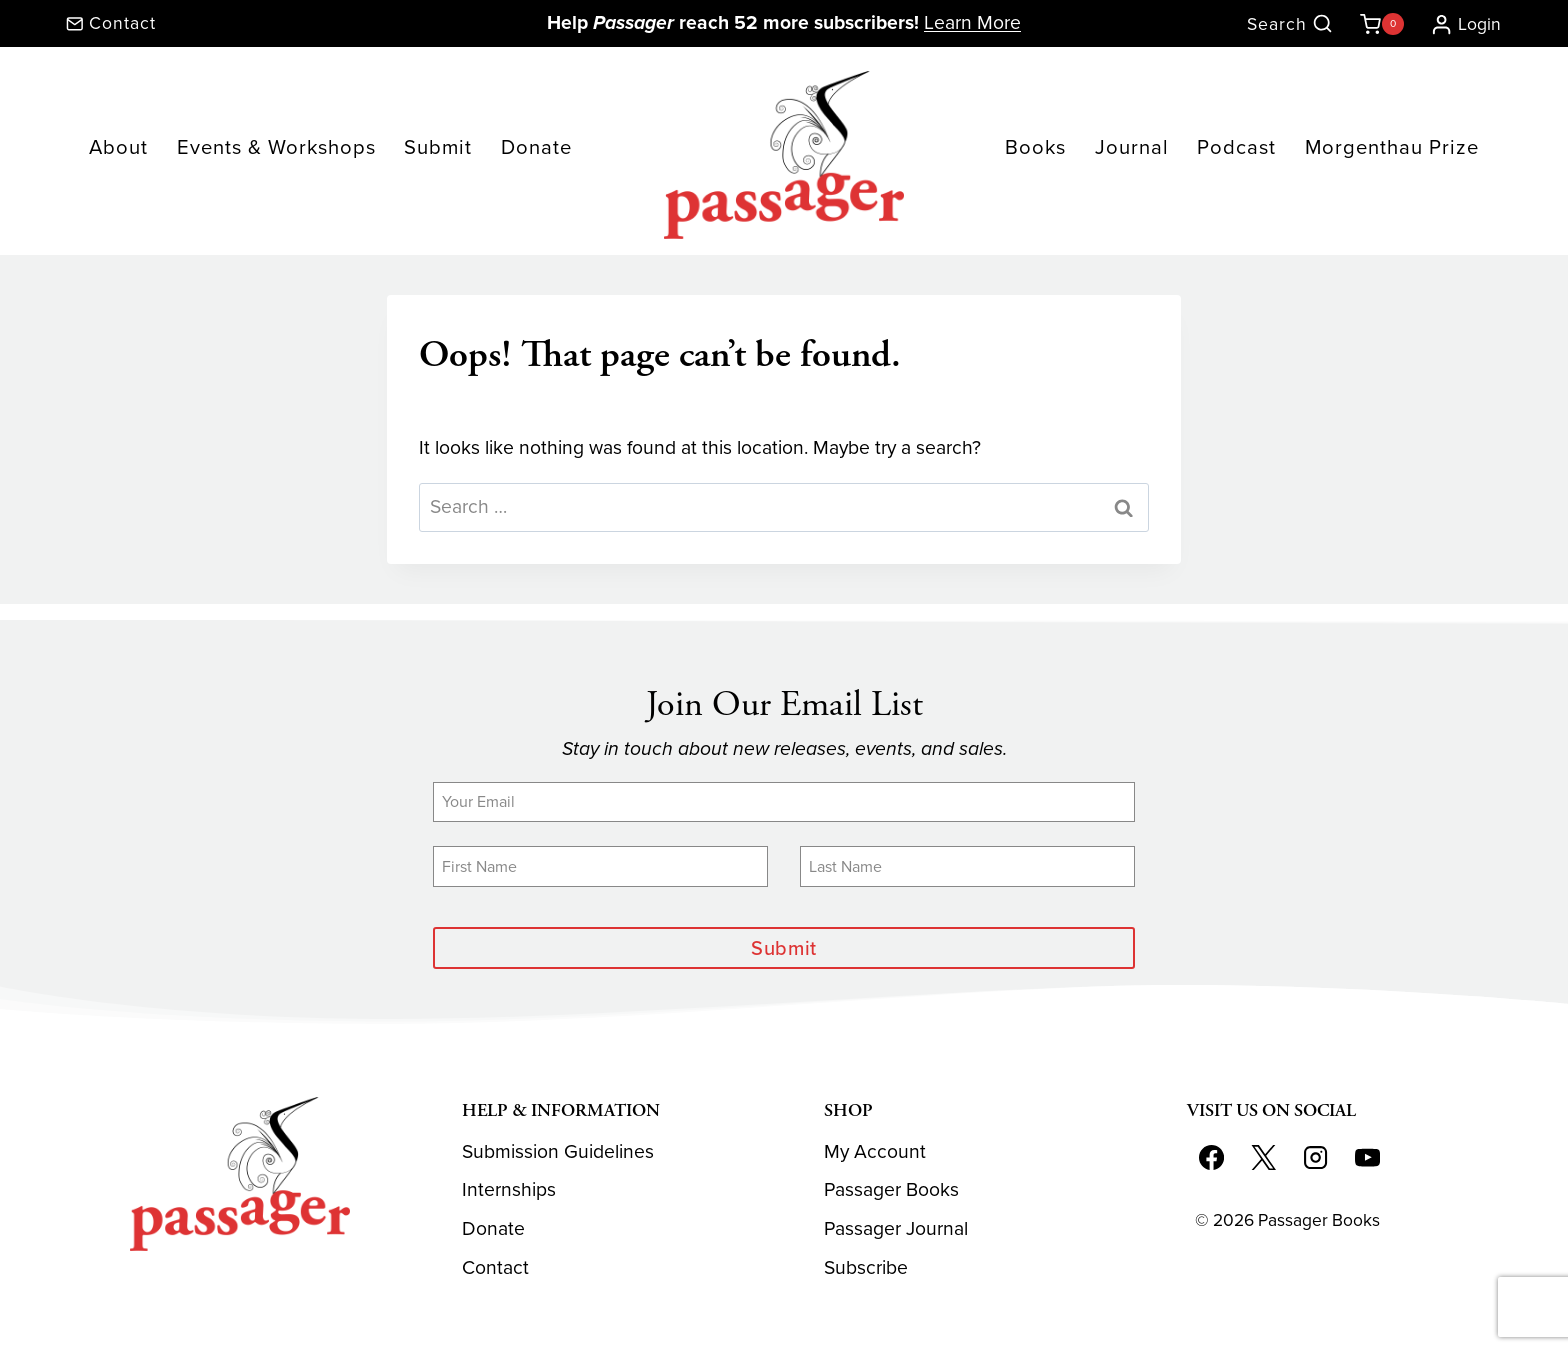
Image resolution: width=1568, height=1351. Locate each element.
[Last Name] (967, 866)
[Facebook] (1212, 1158)
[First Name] (600, 866)
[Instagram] (1315, 1158)
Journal (1132, 147)
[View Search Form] (1290, 24)
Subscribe (866, 1267)
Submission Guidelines (558, 1151)
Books (1035, 147)
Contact (495, 1267)
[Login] (1457, 24)
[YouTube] (1367, 1158)
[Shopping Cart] (1378, 24)
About (118, 147)
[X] (1263, 1158)
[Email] (784, 802)
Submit (438, 147)
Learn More (972, 22)
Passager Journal (896, 1228)
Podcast (1236, 147)
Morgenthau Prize (1392, 147)
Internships (509, 1189)
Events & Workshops (276, 147)
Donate (536, 147)
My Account (875, 1151)
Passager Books (891, 1189)
